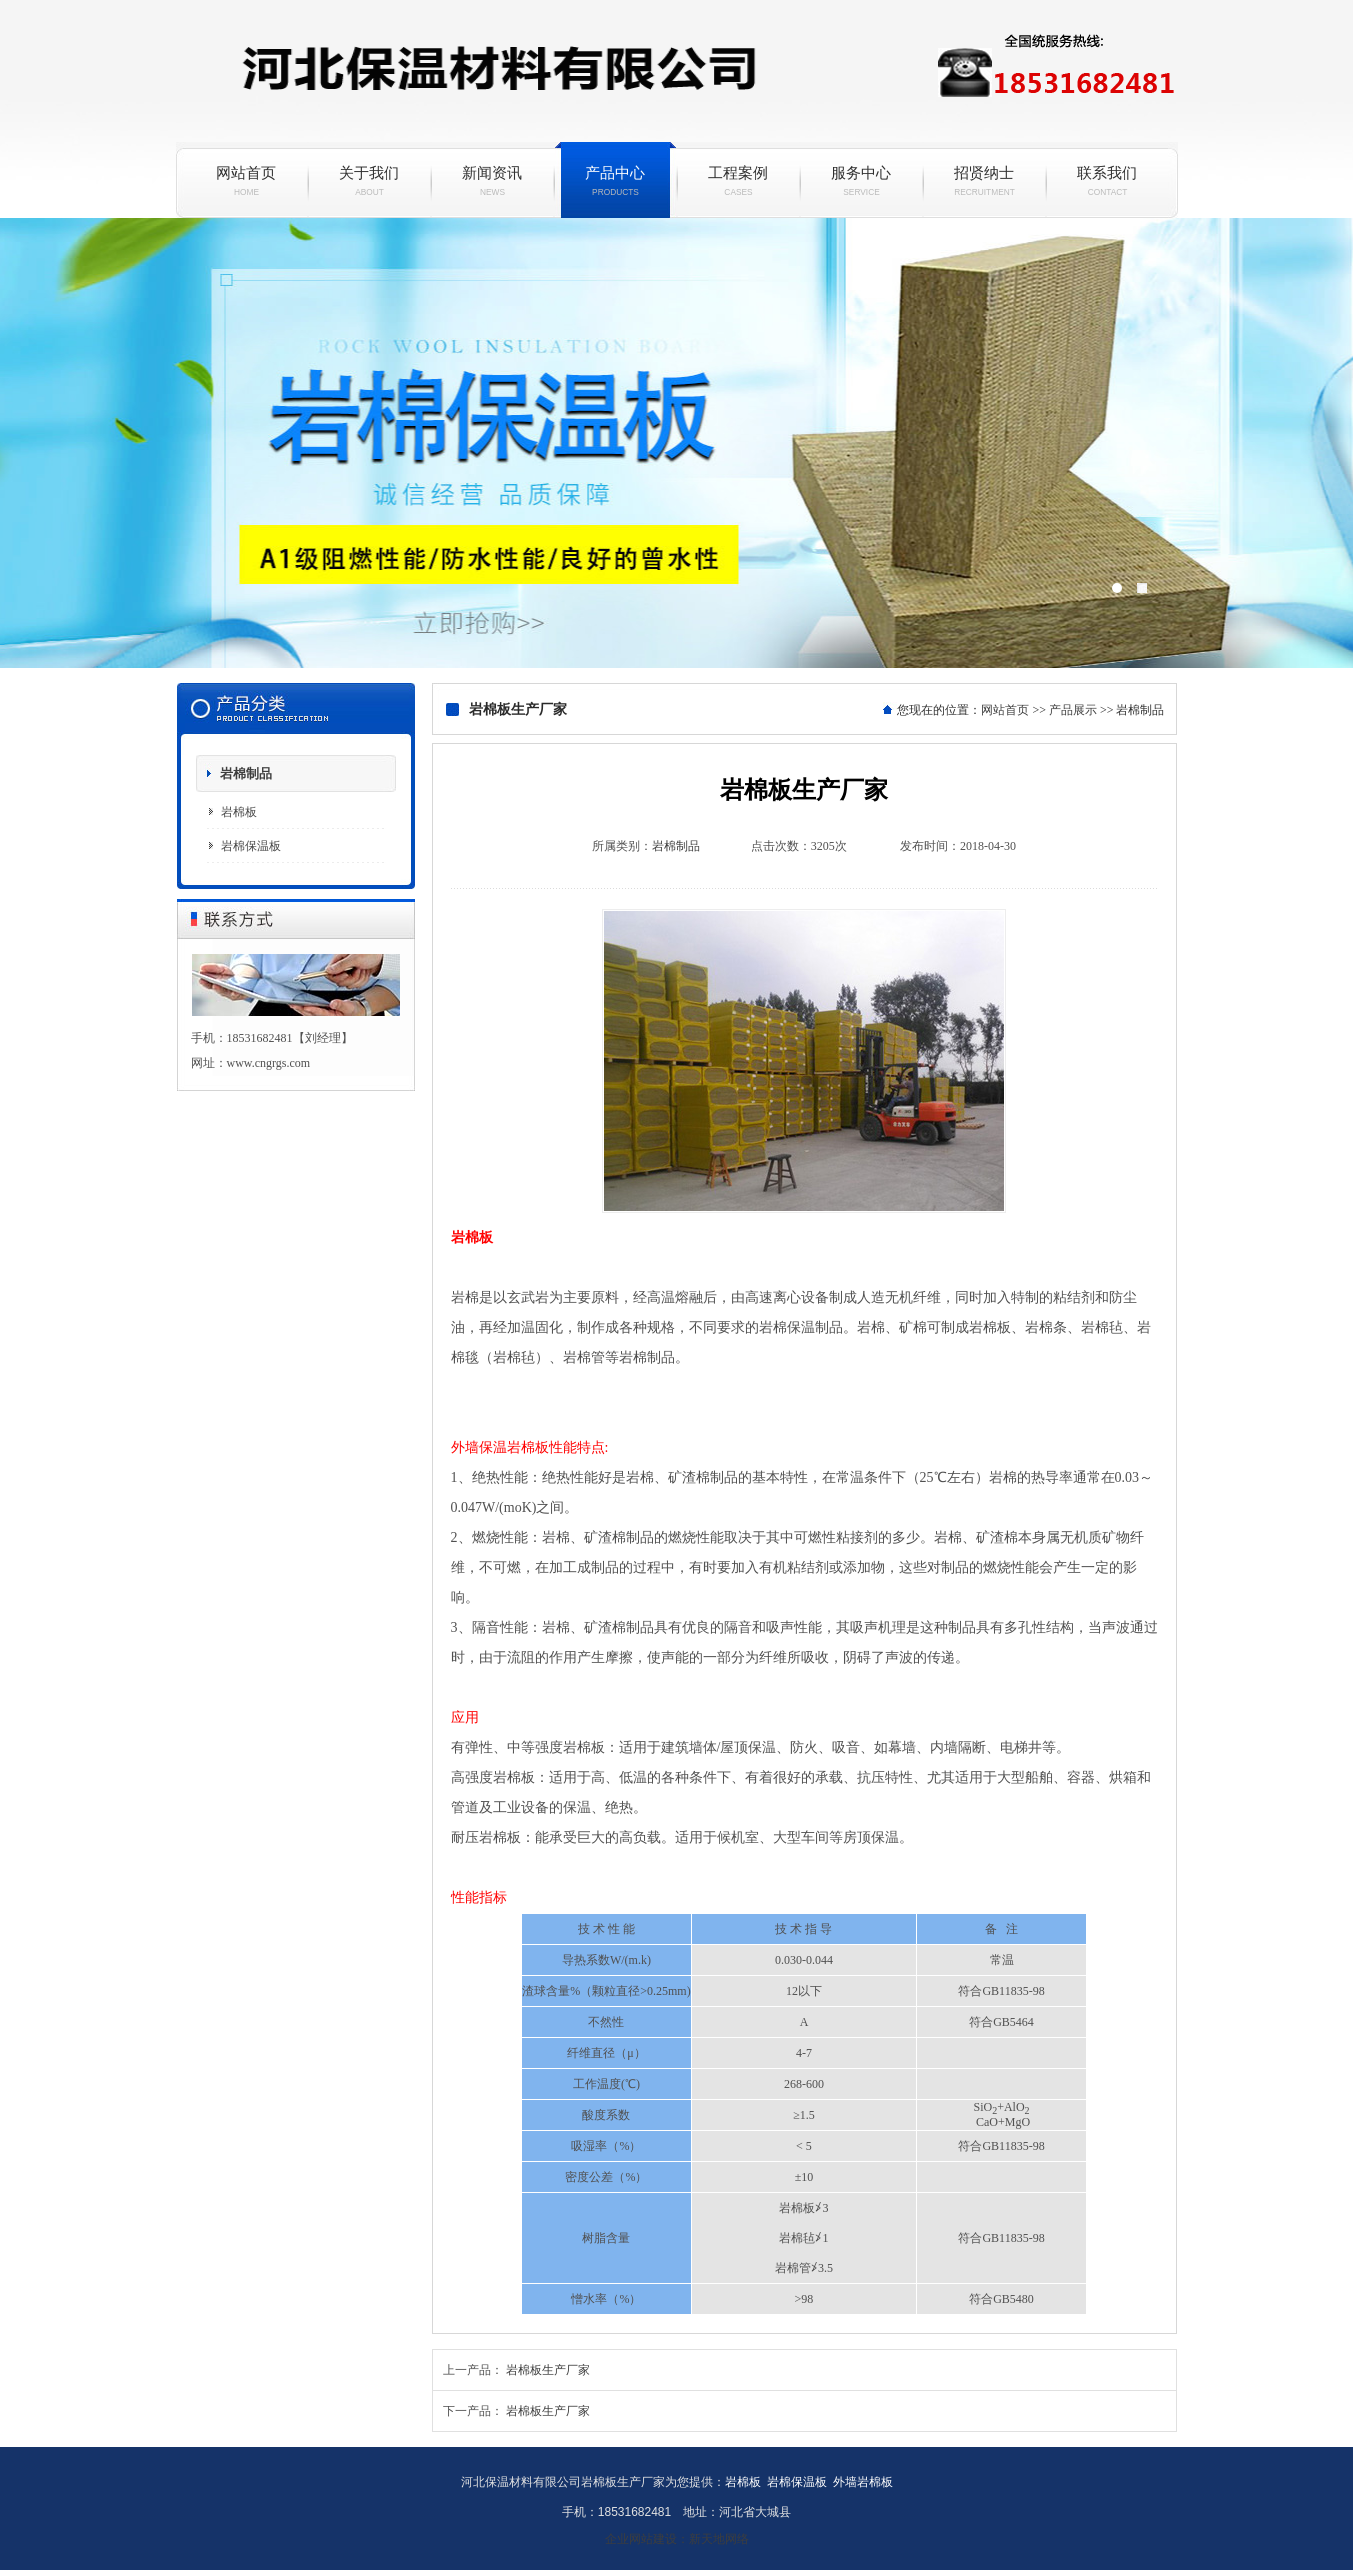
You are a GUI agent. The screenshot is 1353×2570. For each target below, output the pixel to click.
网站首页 (246, 181)
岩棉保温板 (676, 443)
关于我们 (369, 181)
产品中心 (615, 181)
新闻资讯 (492, 181)
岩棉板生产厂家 (548, 2370)
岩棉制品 (246, 773)
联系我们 (1107, 181)
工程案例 (738, 181)
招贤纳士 (984, 181)
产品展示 (1073, 710)
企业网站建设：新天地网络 (677, 2539)
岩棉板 (239, 812)
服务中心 (861, 181)
